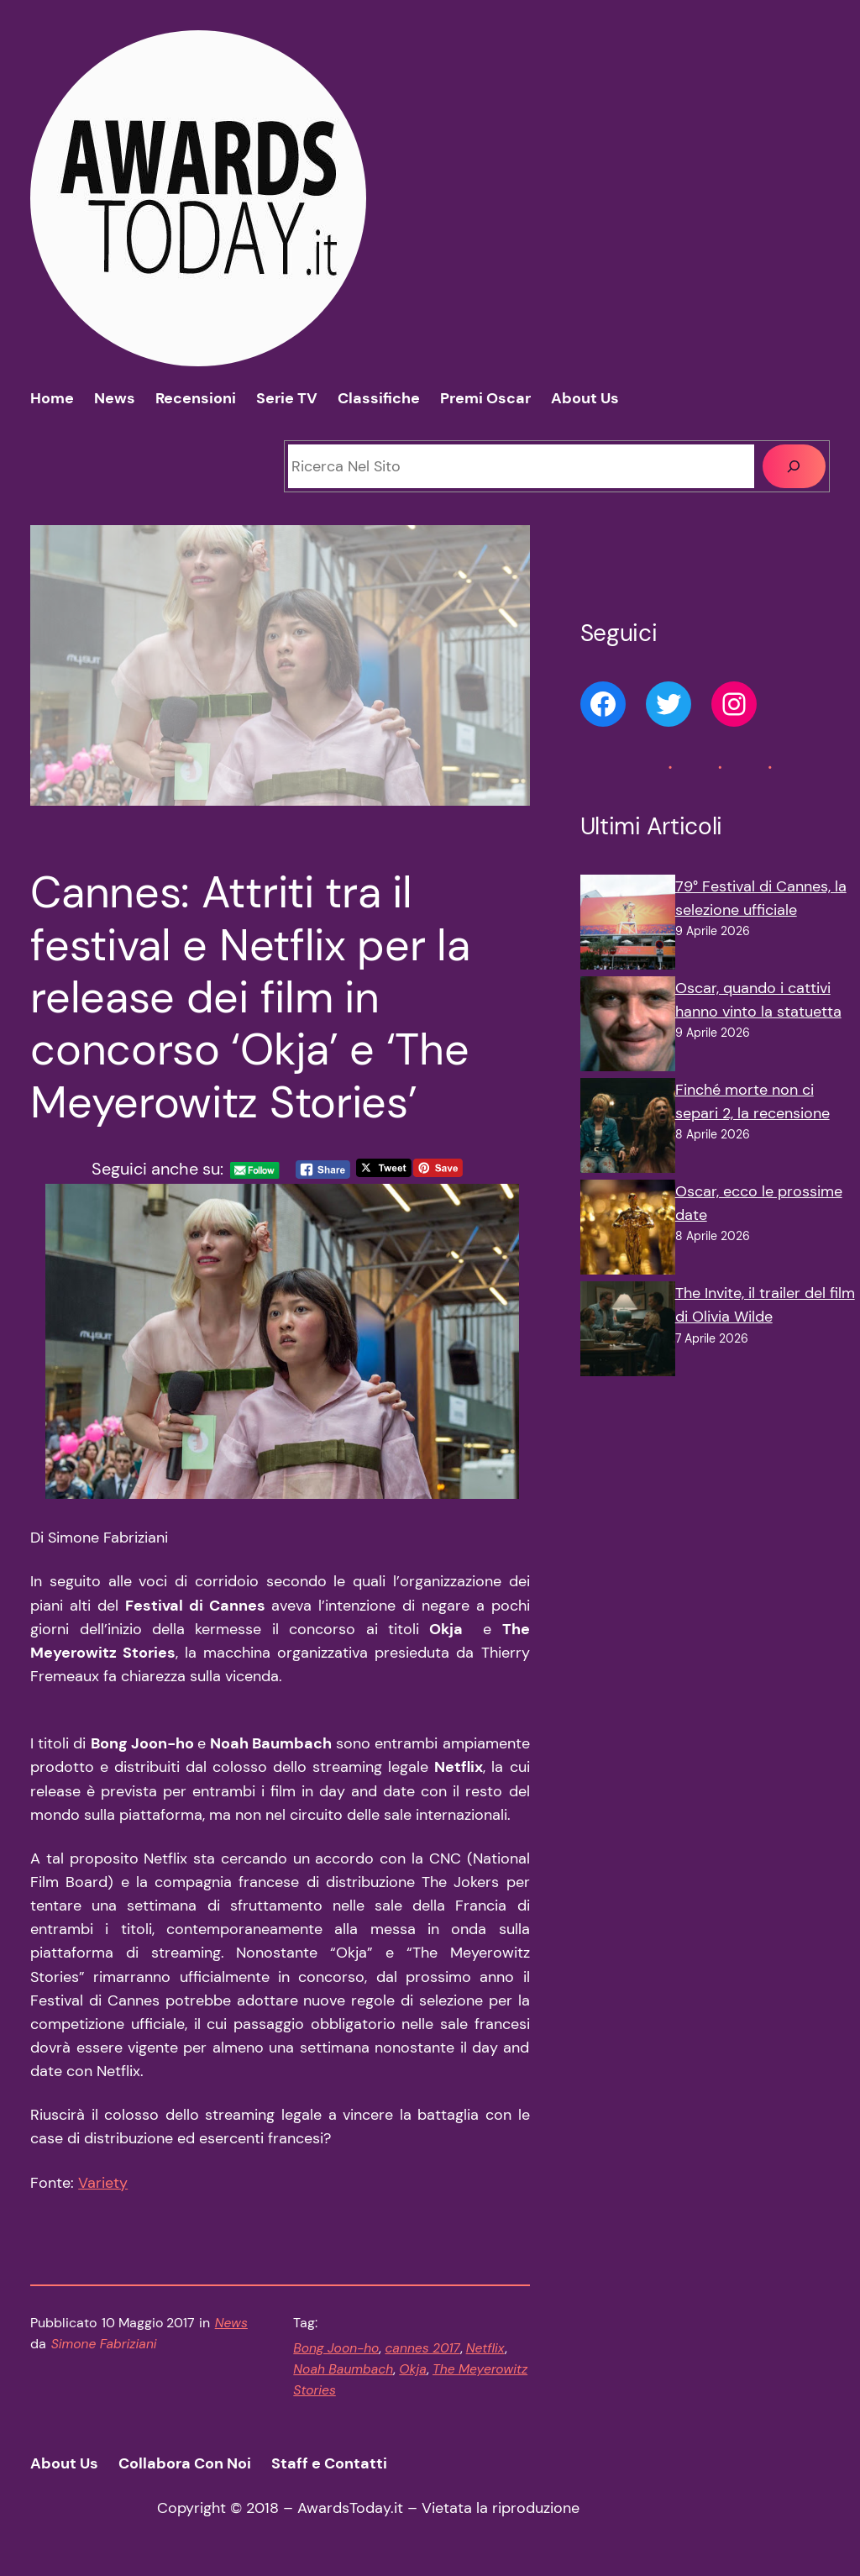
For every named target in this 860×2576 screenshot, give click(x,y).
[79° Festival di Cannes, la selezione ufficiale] (627, 925)
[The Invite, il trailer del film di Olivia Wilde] (627, 1332)
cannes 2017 (422, 2348)
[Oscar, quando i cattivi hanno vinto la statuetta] (627, 1027)
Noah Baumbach (343, 2369)
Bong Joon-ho (336, 2348)
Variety (103, 2183)
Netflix (485, 2348)
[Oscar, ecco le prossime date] (627, 1230)
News (231, 2323)
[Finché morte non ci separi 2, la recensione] (627, 1129)
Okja (413, 2369)
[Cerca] (794, 465)
